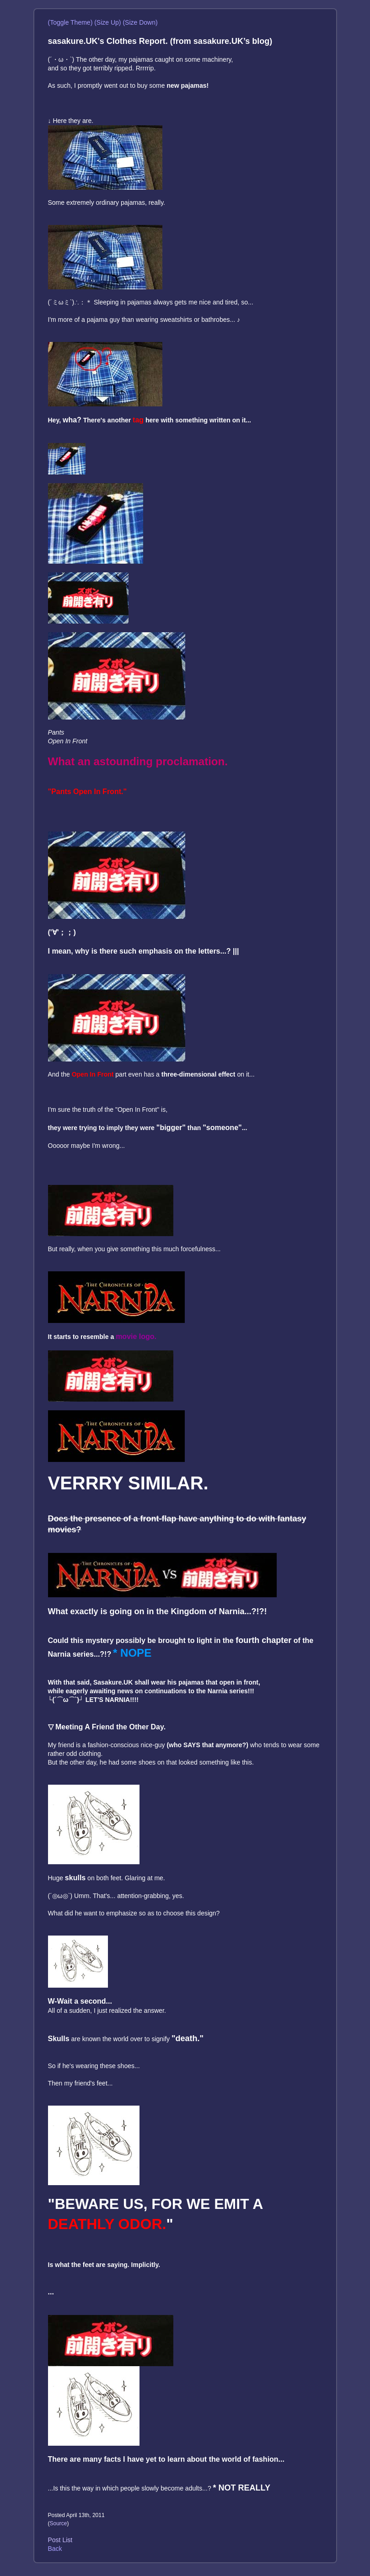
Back (55, 2548)
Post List (60, 2540)
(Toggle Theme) (70, 22)
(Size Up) (107, 22)
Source (58, 2523)
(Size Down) (140, 22)
